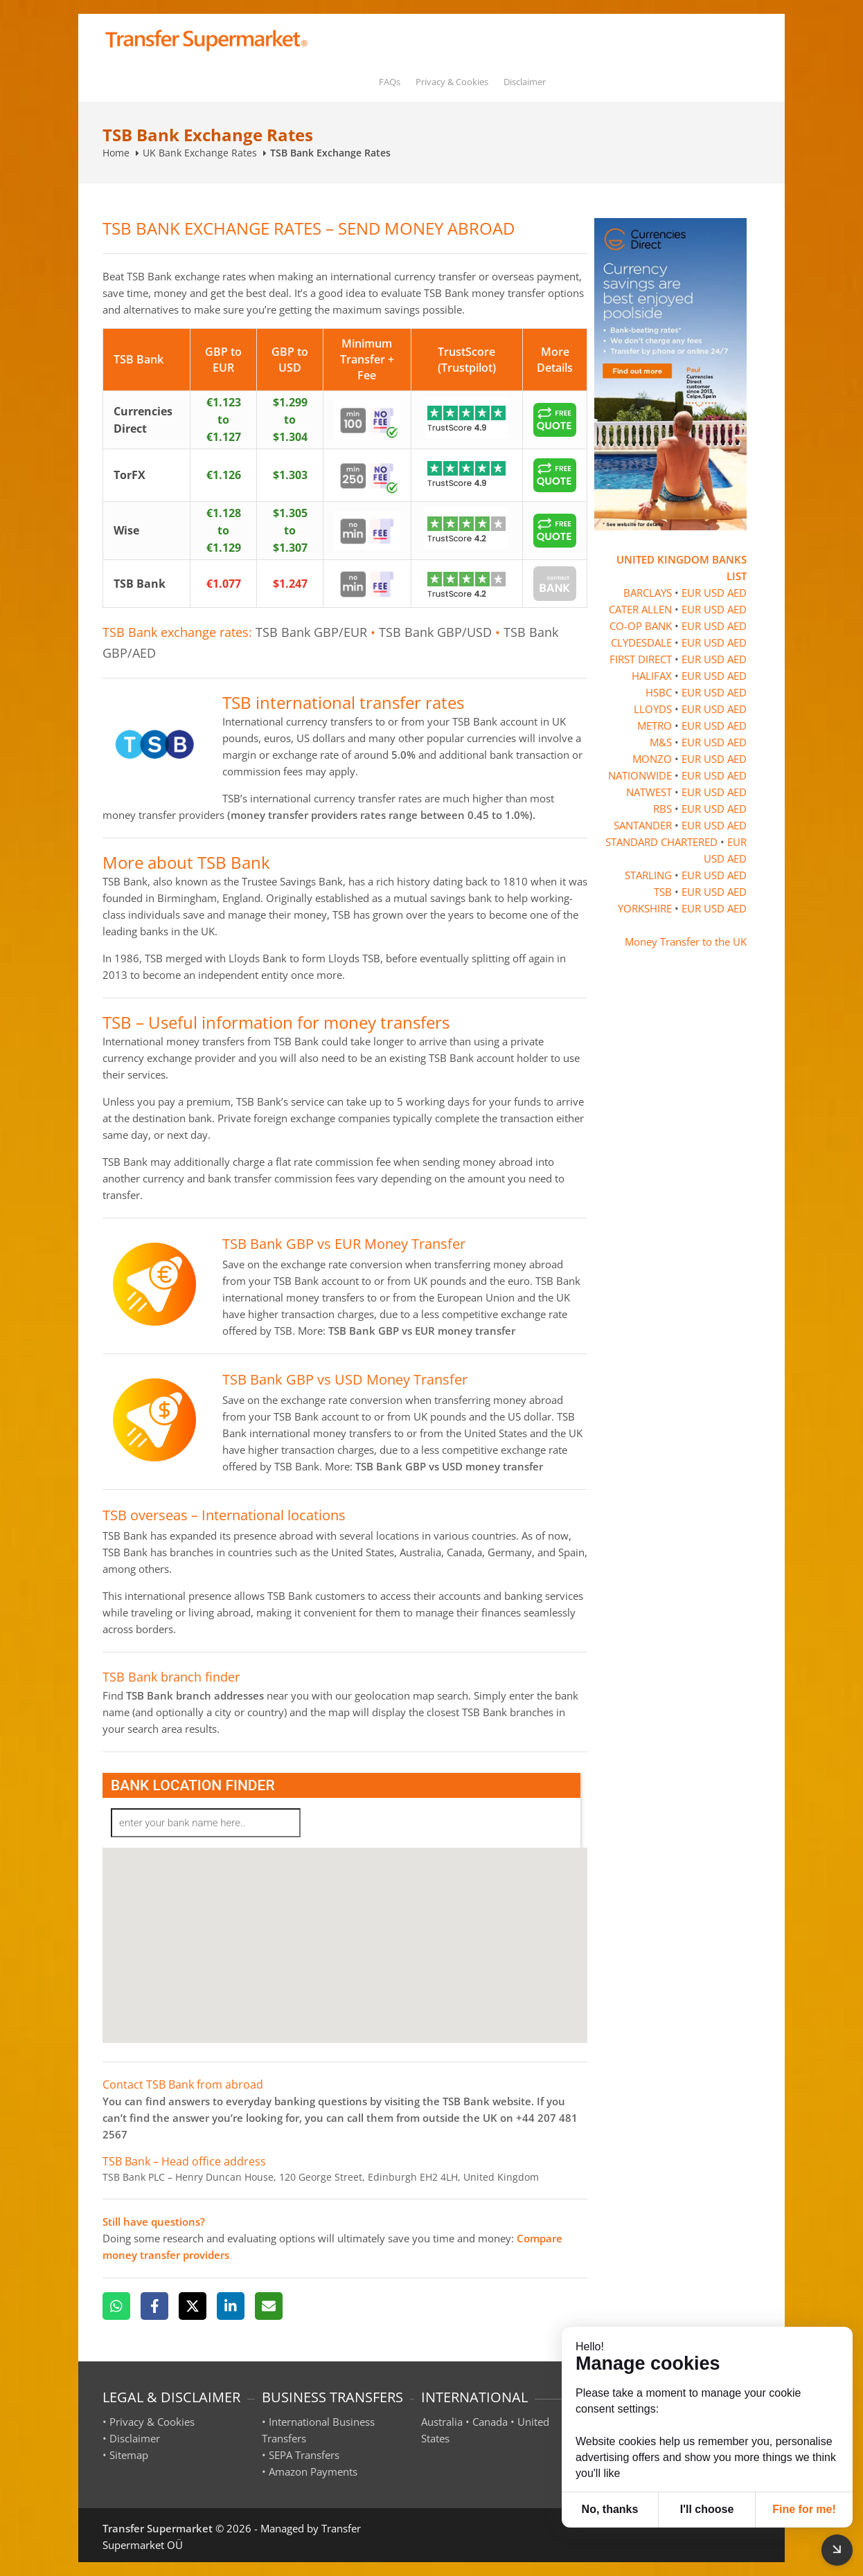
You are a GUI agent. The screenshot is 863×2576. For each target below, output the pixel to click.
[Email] (269, 2306)
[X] (192, 2306)
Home (116, 152)
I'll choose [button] (707, 2509)
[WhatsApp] (116, 2306)
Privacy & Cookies (452, 81)
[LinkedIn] (230, 2306)
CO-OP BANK (641, 626)
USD (714, 593)
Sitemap (128, 2455)
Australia (442, 2422)
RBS (662, 809)
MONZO (652, 759)
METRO (654, 725)
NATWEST (649, 792)
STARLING (648, 875)
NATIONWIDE (640, 775)
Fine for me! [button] (804, 2509)
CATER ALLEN (640, 609)
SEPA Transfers (304, 2455)
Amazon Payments (313, 2471)
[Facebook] (154, 2306)
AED (737, 593)
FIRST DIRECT (641, 659)
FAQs (389, 81)
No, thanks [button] (610, 2509)
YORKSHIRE (645, 908)
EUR (691, 593)
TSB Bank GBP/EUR (311, 632)
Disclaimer (525, 81)
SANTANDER (643, 825)
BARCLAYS (647, 593)
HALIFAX (652, 676)
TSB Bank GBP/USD (435, 632)
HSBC (659, 692)
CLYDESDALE (641, 642)
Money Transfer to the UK (686, 941)
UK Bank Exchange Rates (200, 152)
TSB (663, 892)
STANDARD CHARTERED (661, 842)
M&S (661, 742)
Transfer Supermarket (158, 2528)
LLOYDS (653, 709)
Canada (490, 2422)
